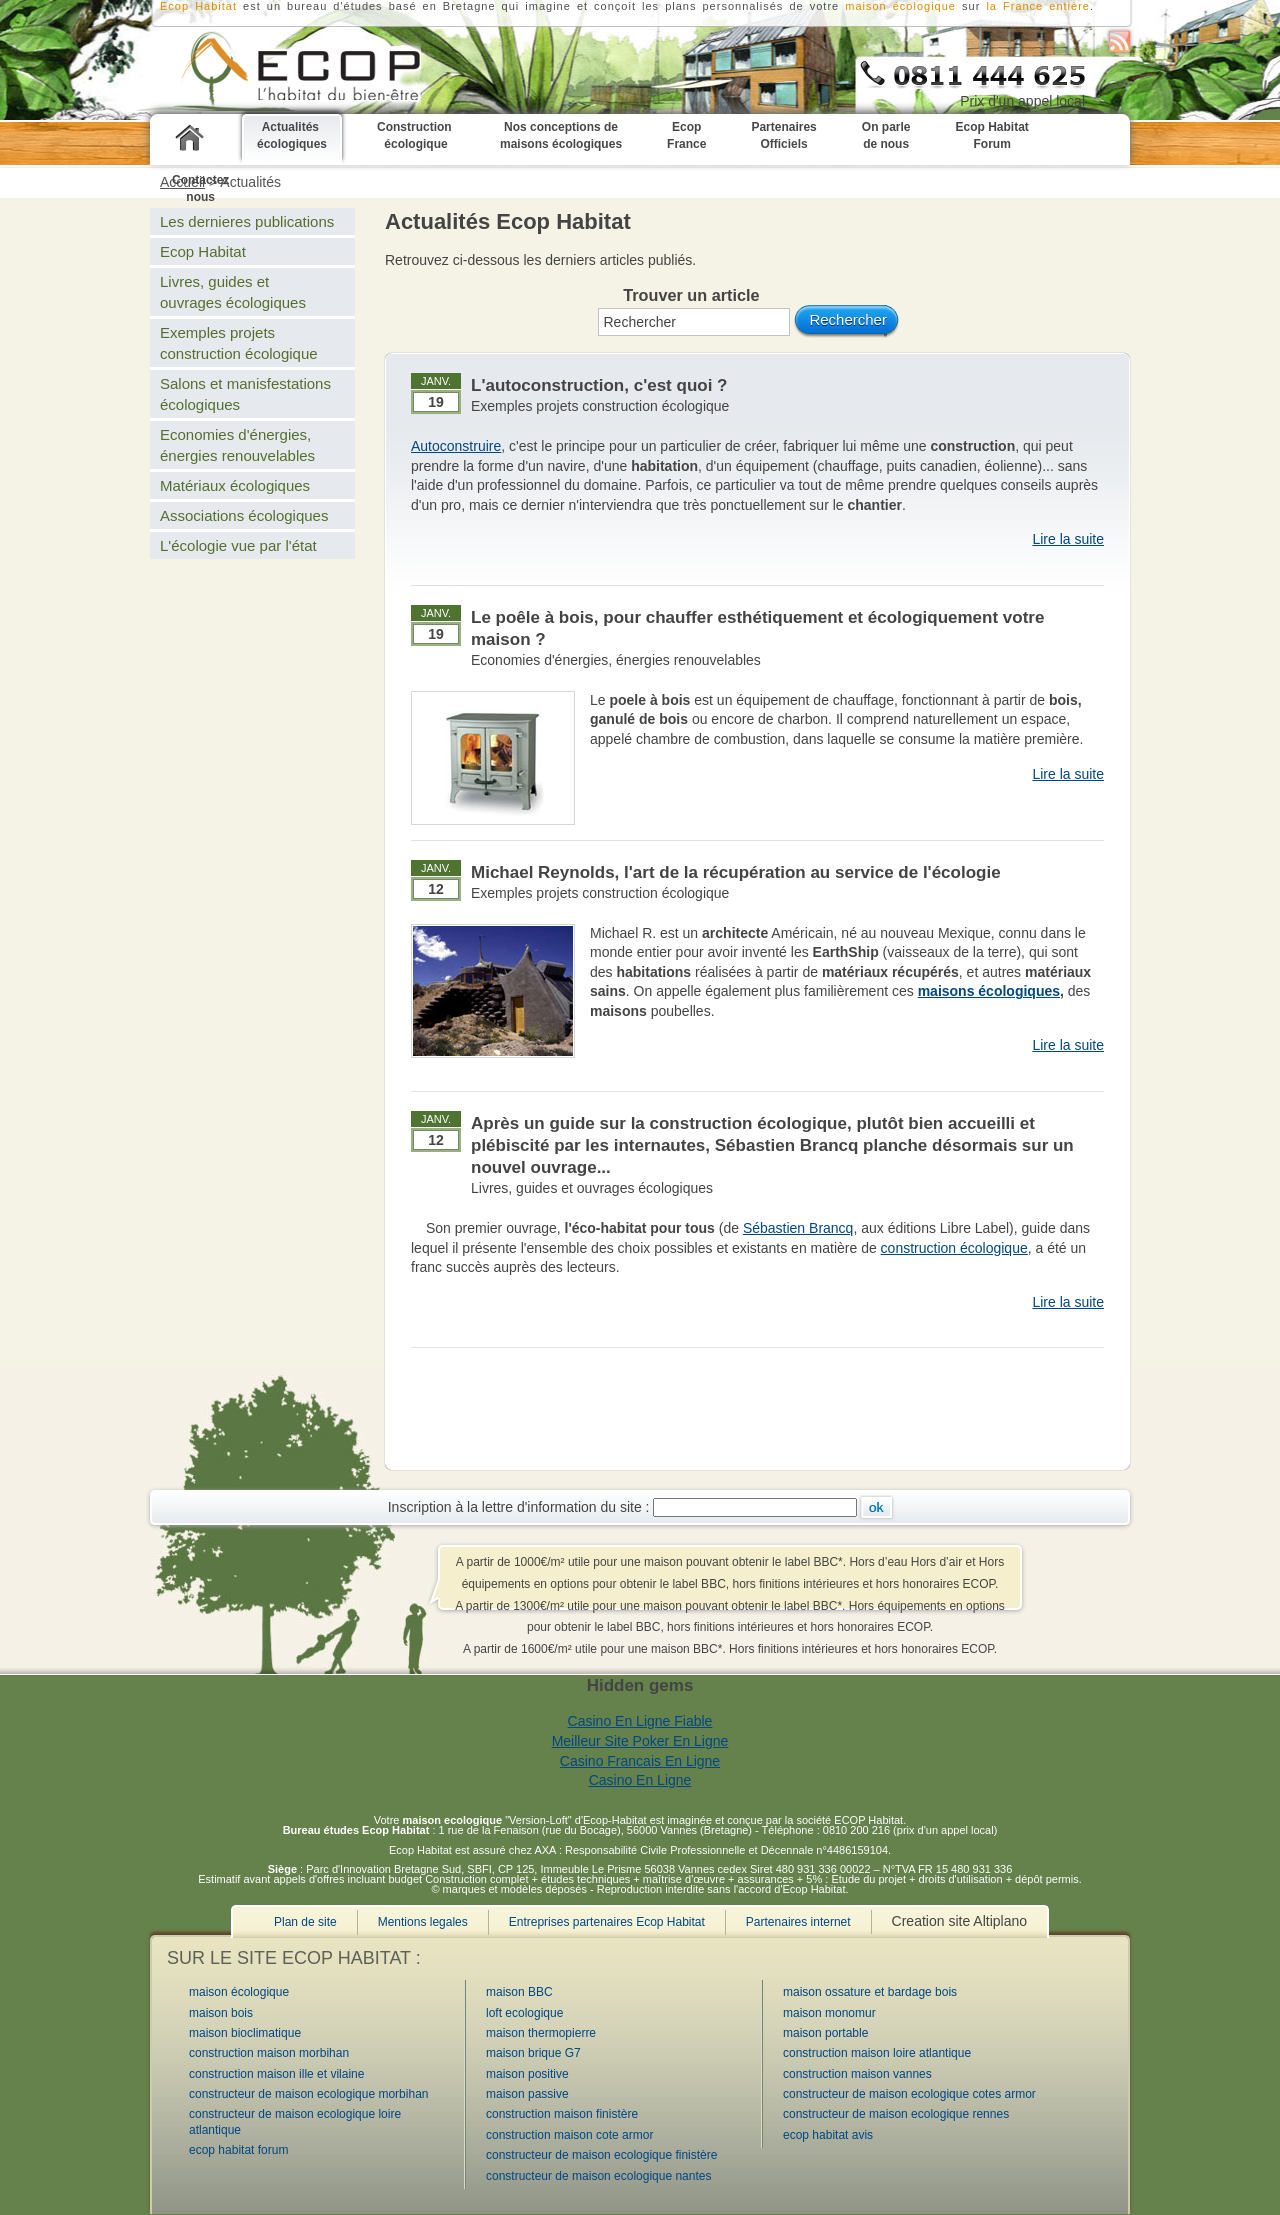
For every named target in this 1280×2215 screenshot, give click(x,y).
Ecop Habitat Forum (991, 135)
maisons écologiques (989, 991)
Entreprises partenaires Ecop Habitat (607, 1922)
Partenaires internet (798, 1922)
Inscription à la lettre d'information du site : (519, 1507)
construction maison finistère (562, 2114)
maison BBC (519, 1992)
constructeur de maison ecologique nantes (598, 2176)
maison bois (221, 2013)
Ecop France (686, 135)
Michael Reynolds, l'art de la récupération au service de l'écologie (736, 872)
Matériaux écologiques (235, 485)
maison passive (527, 2094)
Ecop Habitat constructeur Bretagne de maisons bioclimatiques (274, 71)
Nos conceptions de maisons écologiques (561, 135)
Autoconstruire (456, 446)
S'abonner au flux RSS (1119, 41)
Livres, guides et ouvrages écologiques (592, 1188)
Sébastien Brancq (798, 1228)
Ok (876, 1507)
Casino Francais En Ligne (640, 1761)
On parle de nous (886, 135)
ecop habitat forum (238, 2150)
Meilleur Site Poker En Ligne (640, 1741)
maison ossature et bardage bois (870, 1992)
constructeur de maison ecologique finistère (601, 2155)
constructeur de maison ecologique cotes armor (909, 2094)
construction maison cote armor (569, 2135)
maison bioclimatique (245, 2033)
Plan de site (305, 1922)
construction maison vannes (857, 2074)
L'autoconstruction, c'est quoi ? (599, 385)
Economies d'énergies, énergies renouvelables (616, 660)
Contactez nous (200, 188)
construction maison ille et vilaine (276, 2074)
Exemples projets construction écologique (600, 406)
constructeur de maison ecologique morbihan (308, 2094)
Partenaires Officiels (783, 135)
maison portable (825, 2033)
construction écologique (954, 1248)
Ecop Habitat (203, 251)
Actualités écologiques (292, 135)
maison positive (527, 2074)
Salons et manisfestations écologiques (245, 394)
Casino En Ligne (640, 1780)
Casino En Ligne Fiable (640, 1721)
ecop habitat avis (828, 2135)
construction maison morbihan (269, 2053)
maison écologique (900, 6)
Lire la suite (1068, 539)
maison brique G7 (533, 2053)
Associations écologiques (244, 515)
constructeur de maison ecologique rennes (896, 2114)
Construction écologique (416, 135)
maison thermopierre (541, 2033)
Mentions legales (423, 1922)
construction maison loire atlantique (877, 2053)
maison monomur (829, 2013)
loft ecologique (524, 2013)
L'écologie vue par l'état (238, 545)
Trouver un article (691, 295)
